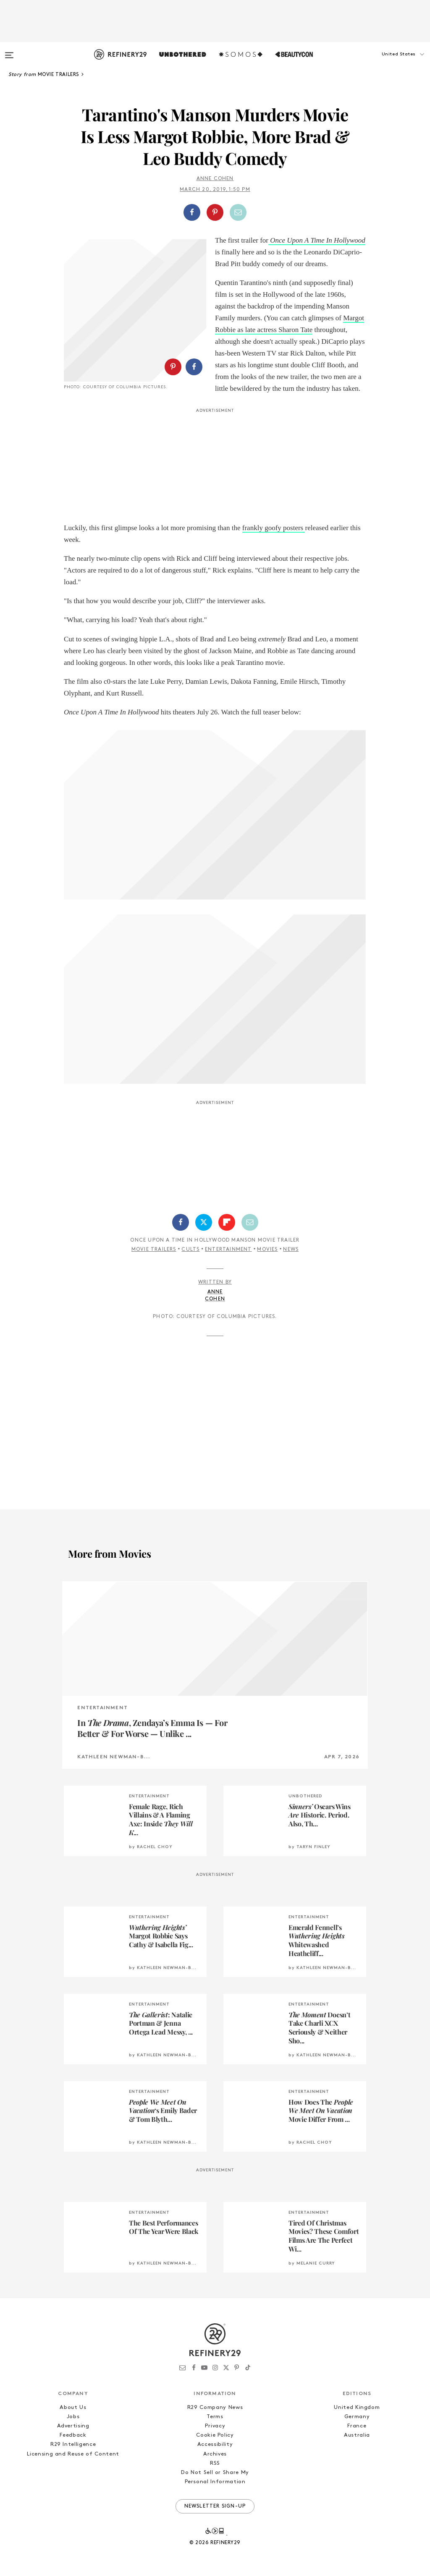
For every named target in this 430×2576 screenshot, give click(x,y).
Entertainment (228, 1249)
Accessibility (215, 2444)
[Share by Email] (238, 212)
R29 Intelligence (73, 2444)
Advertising (73, 2426)
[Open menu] (9, 51)
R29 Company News (215, 2407)
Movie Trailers (153, 1249)
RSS (215, 2463)
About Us (73, 2407)
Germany (357, 2416)
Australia (357, 2435)
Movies (267, 1249)
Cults (190, 1249)
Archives (215, 2454)
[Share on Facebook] (192, 212)
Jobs (73, 2416)
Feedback (73, 2435)
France (356, 2426)
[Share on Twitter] (203, 1222)
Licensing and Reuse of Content (73, 2454)
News (291, 1249)
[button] (388, 62)
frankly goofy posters (273, 528)
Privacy (215, 2426)
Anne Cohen (215, 178)
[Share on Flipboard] (226, 1222)
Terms (215, 2416)
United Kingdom (357, 2407)
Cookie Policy (214, 2435)
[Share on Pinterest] (215, 212)
